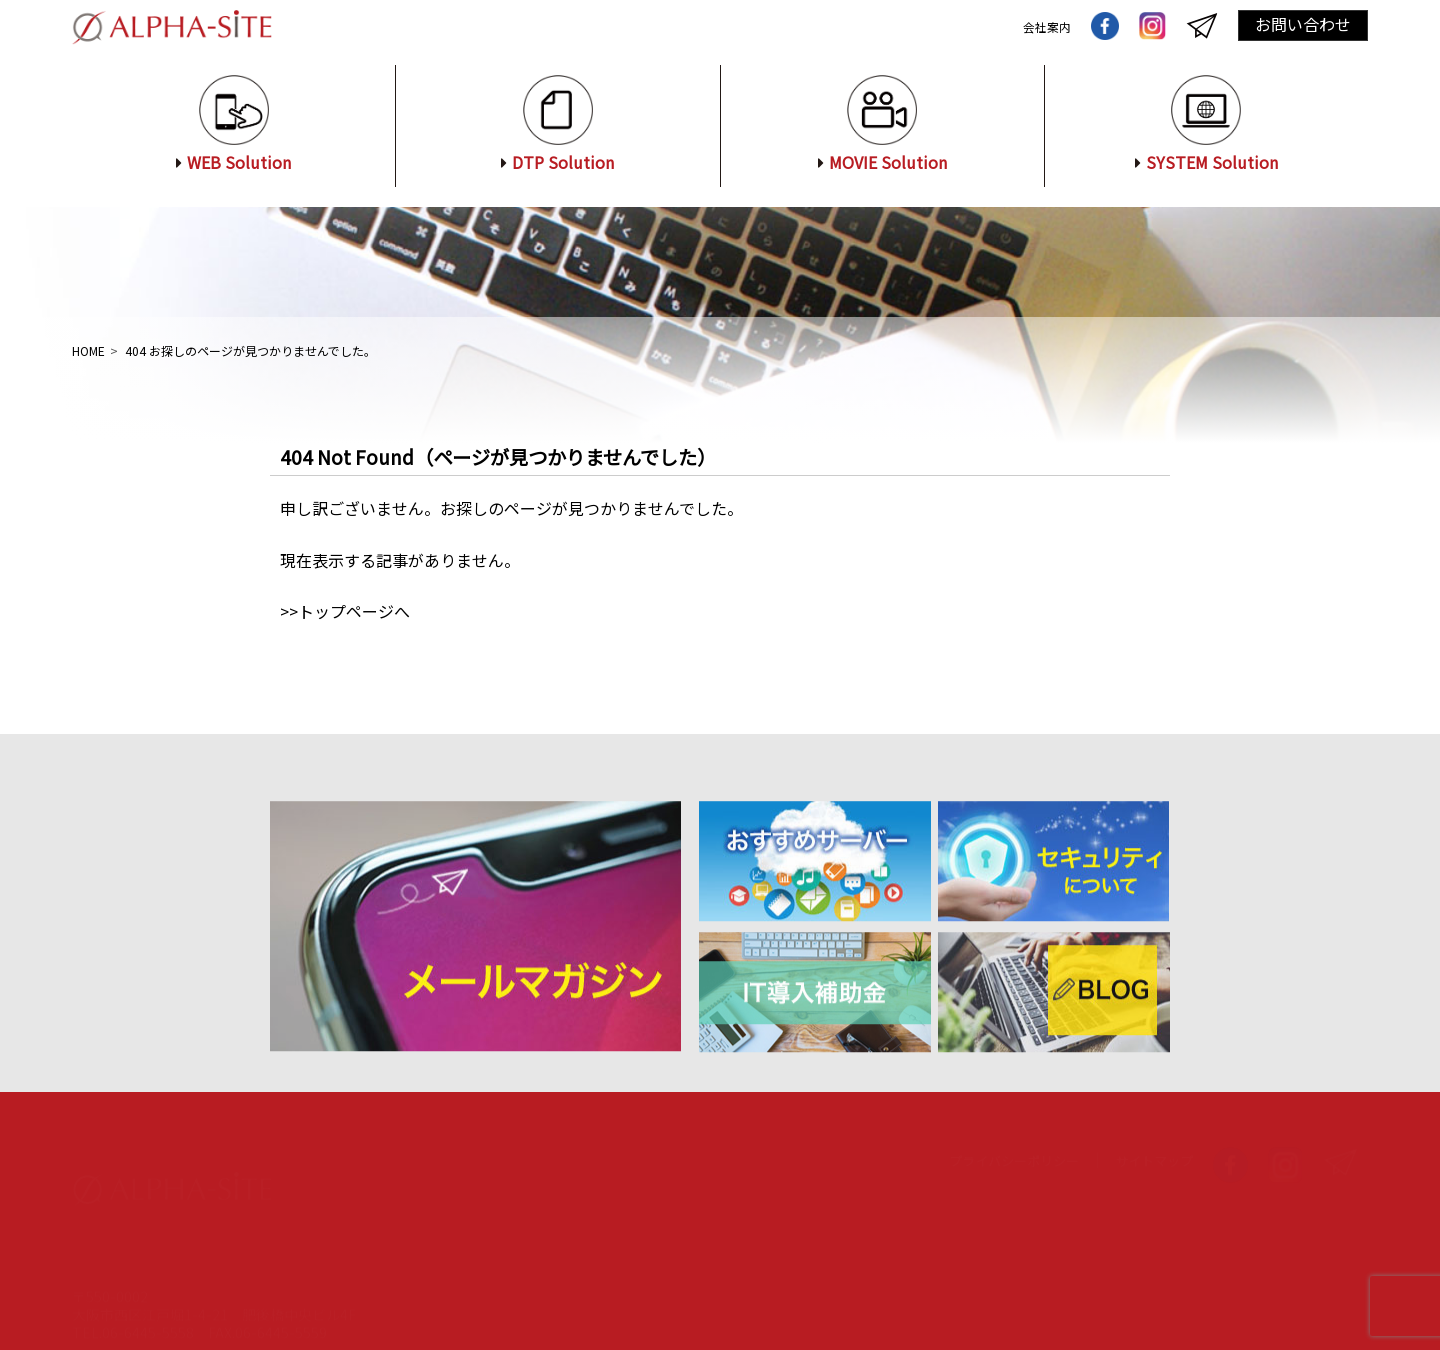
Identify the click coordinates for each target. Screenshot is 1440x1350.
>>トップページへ (345, 611)
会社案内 (1043, 26)
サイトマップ (1154, 1141)
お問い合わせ (1303, 24)
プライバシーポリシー (1014, 1141)
